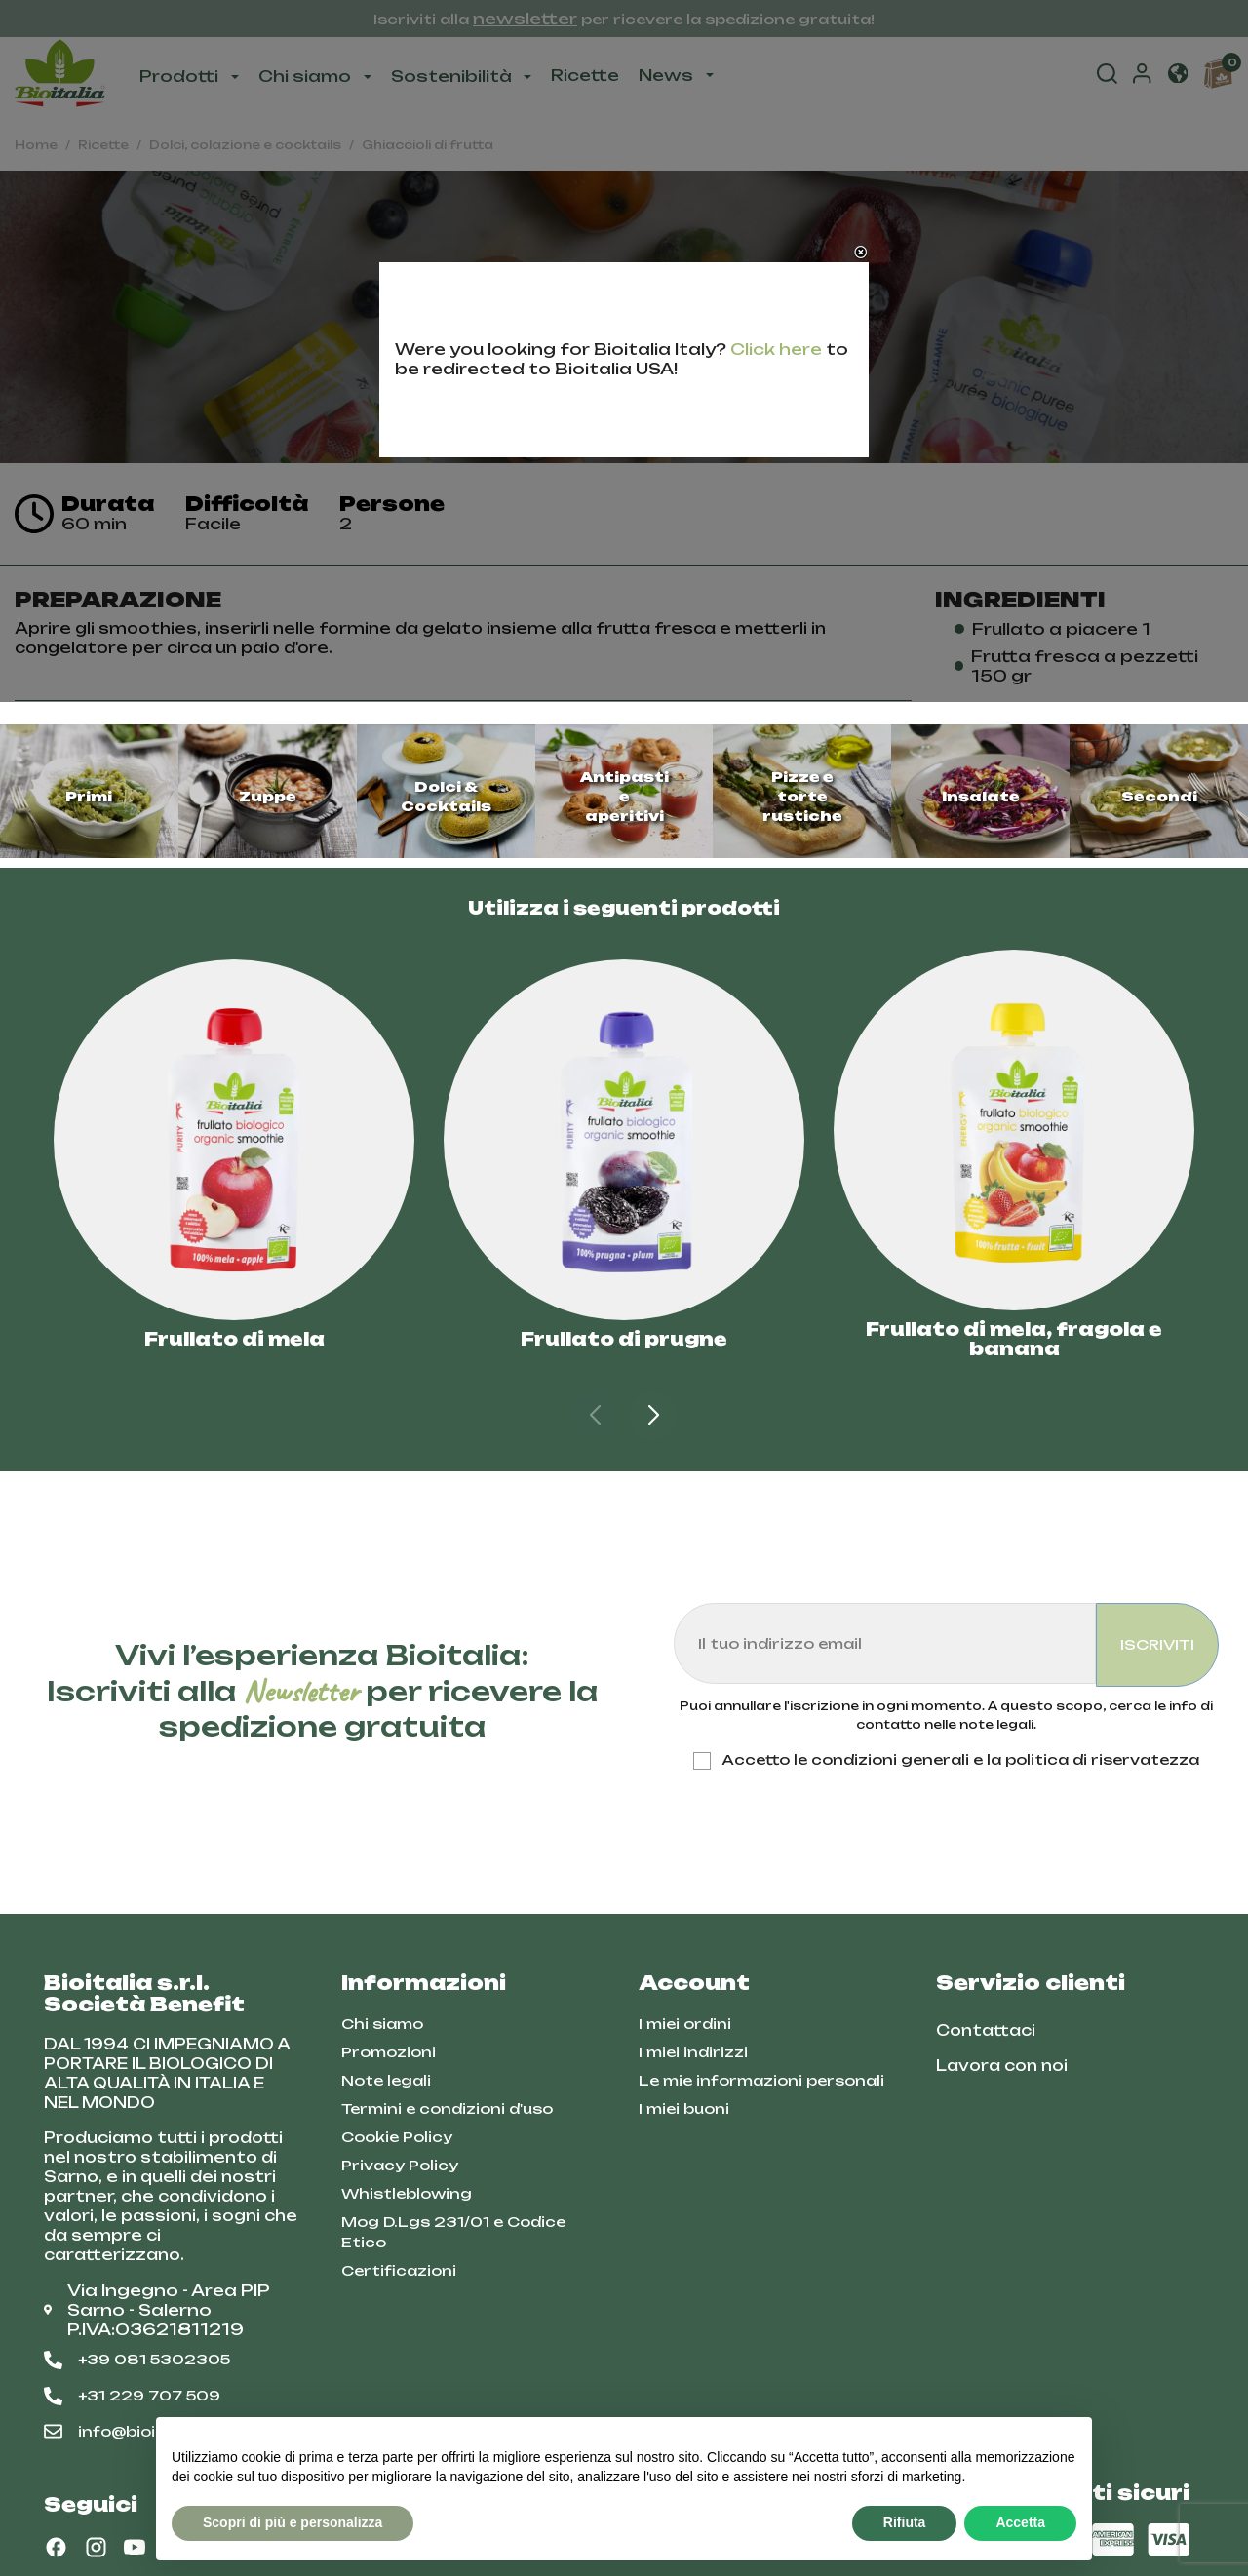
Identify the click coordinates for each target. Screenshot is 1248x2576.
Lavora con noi (1002, 2065)
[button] (653, 1415)
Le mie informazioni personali (761, 2080)
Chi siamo (382, 2023)
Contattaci (985, 2030)
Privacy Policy (399, 2165)
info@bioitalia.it (127, 2431)
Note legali (386, 2080)
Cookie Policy (396, 2136)
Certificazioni (398, 2270)
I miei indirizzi (693, 2052)
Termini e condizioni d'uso (447, 2108)
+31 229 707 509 (132, 2395)
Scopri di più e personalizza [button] (292, 2522)
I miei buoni (684, 2108)
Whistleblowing (406, 2193)
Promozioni (388, 2052)
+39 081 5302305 (137, 2359)
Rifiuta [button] (904, 2522)
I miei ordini (685, 2023)
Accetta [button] (1020, 2522)
